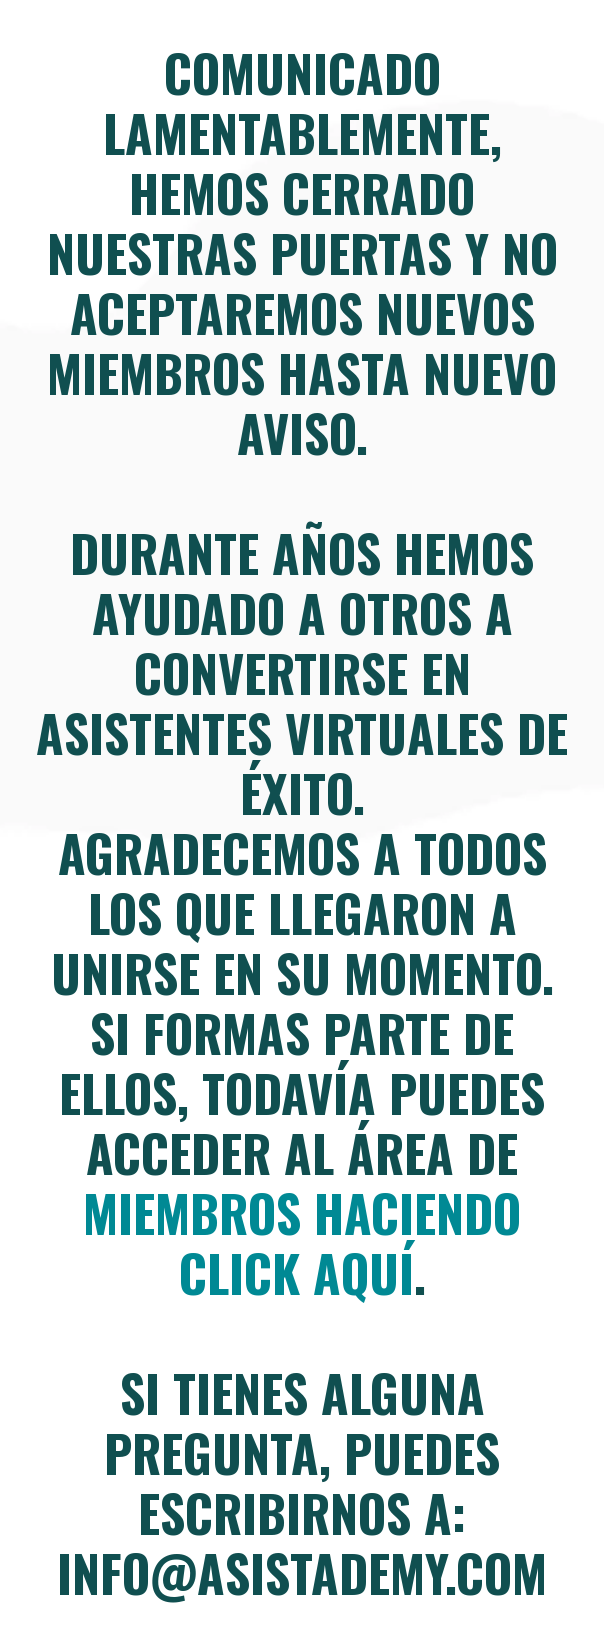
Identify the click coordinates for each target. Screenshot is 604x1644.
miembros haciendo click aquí (302, 1242)
